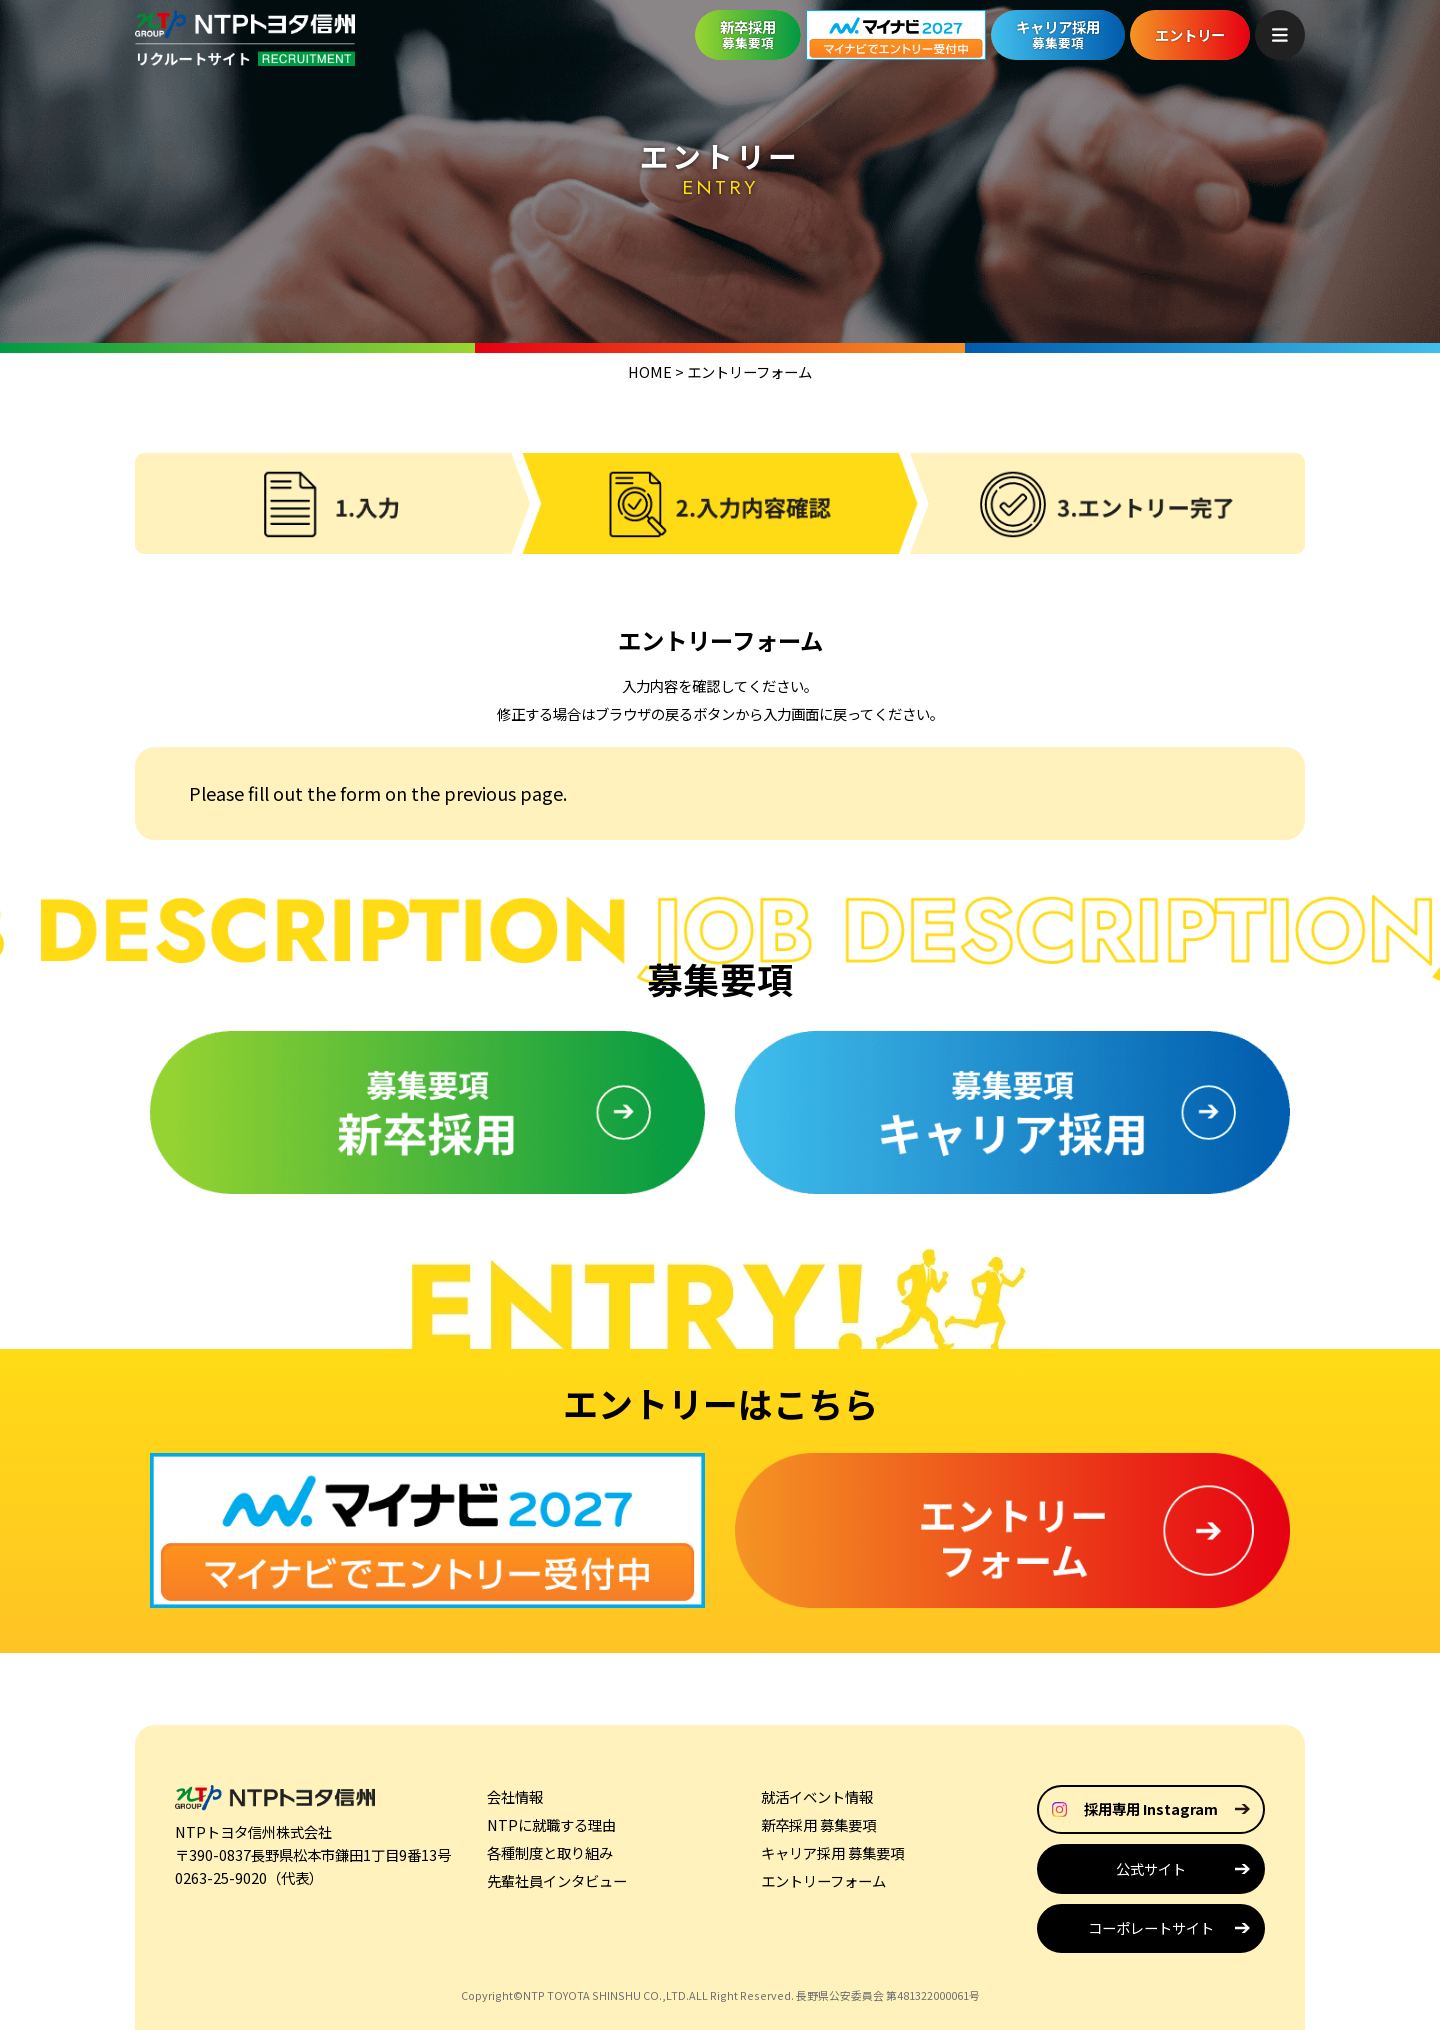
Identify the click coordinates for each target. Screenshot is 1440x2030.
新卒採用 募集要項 (818, 1824)
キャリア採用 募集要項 (832, 1852)
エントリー (1190, 34)
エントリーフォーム (823, 1880)
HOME (650, 371)
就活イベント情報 (817, 1796)
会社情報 (515, 1796)
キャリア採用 (1058, 34)
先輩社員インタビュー (557, 1880)
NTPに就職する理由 (551, 1824)
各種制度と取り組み (550, 1852)
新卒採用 (748, 34)
